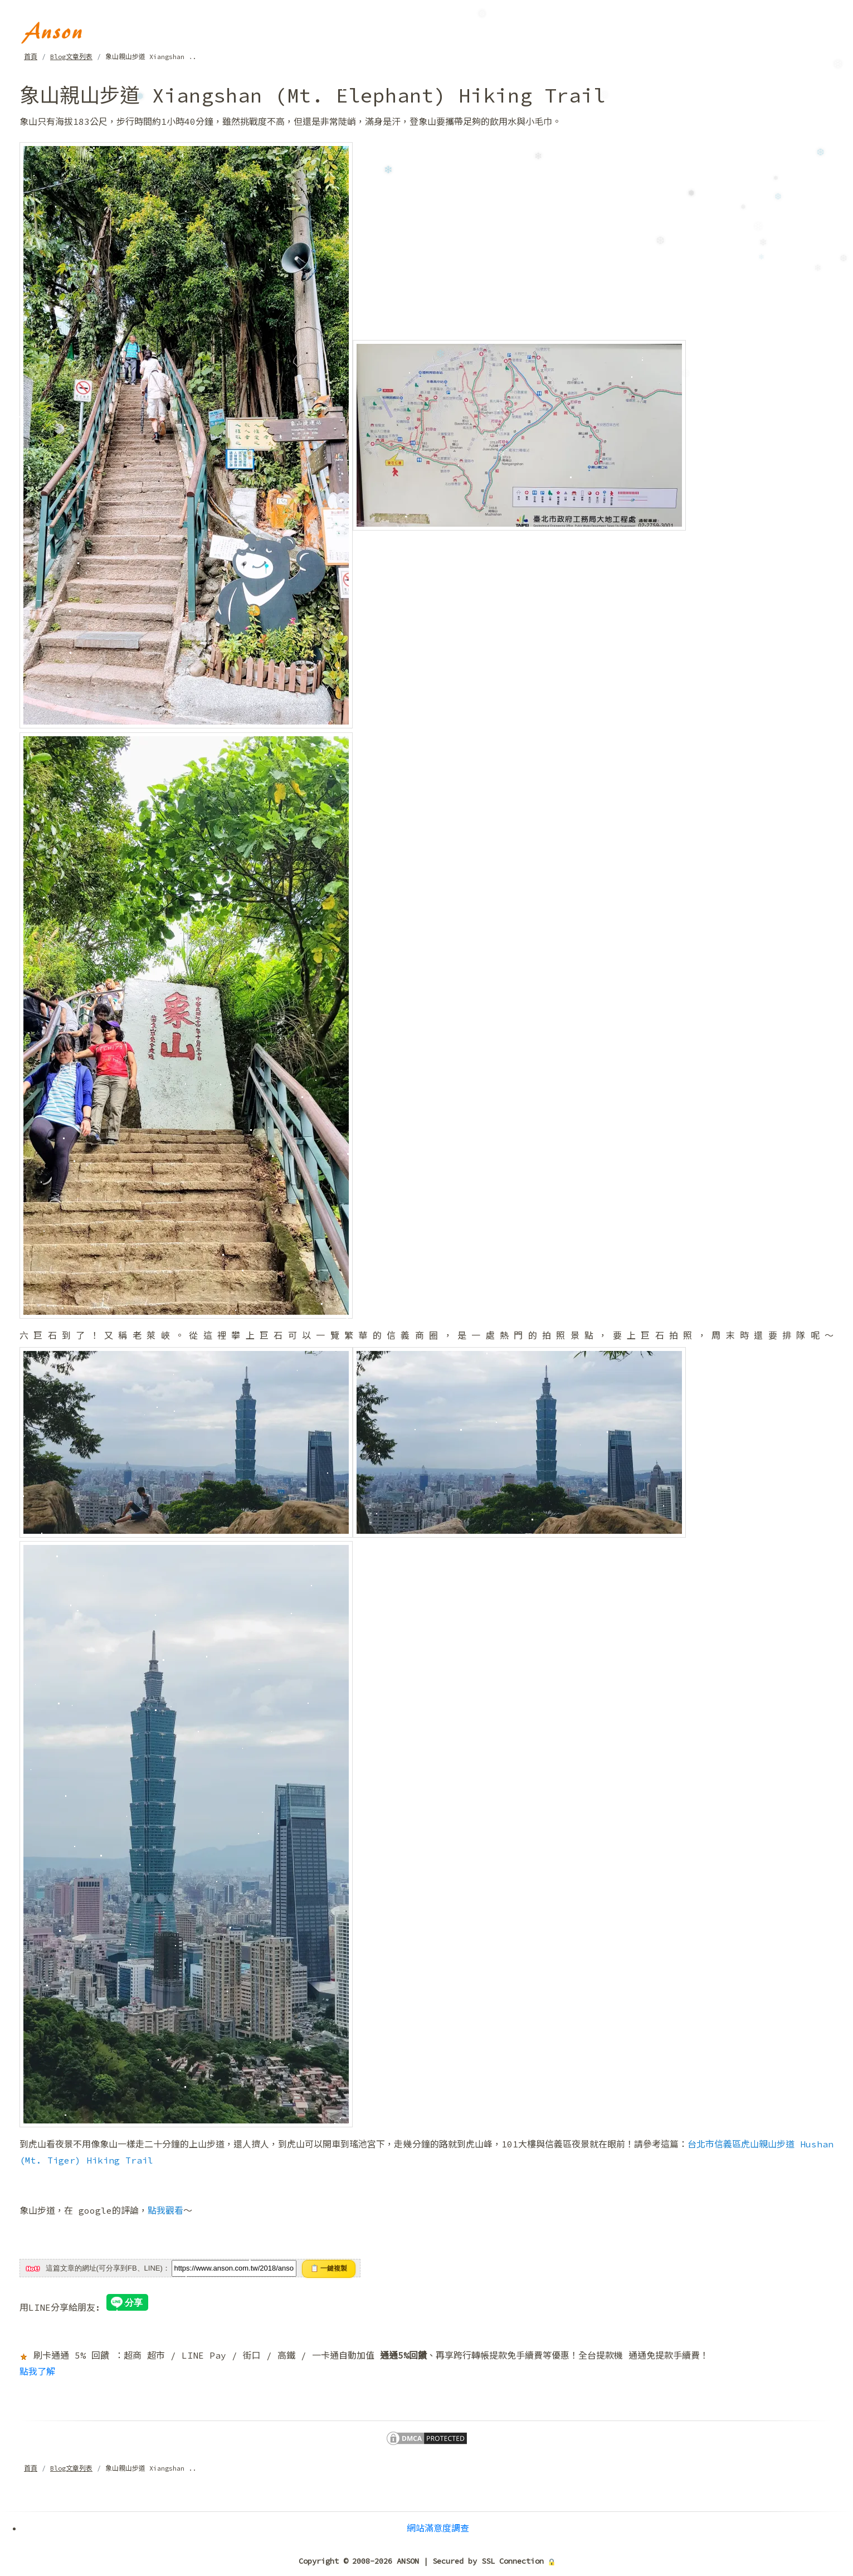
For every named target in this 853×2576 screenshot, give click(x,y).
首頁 (30, 56)
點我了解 (37, 2371)
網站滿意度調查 (438, 2528)
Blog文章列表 (71, 56)
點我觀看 (165, 2210)
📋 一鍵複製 (328, 2268)
